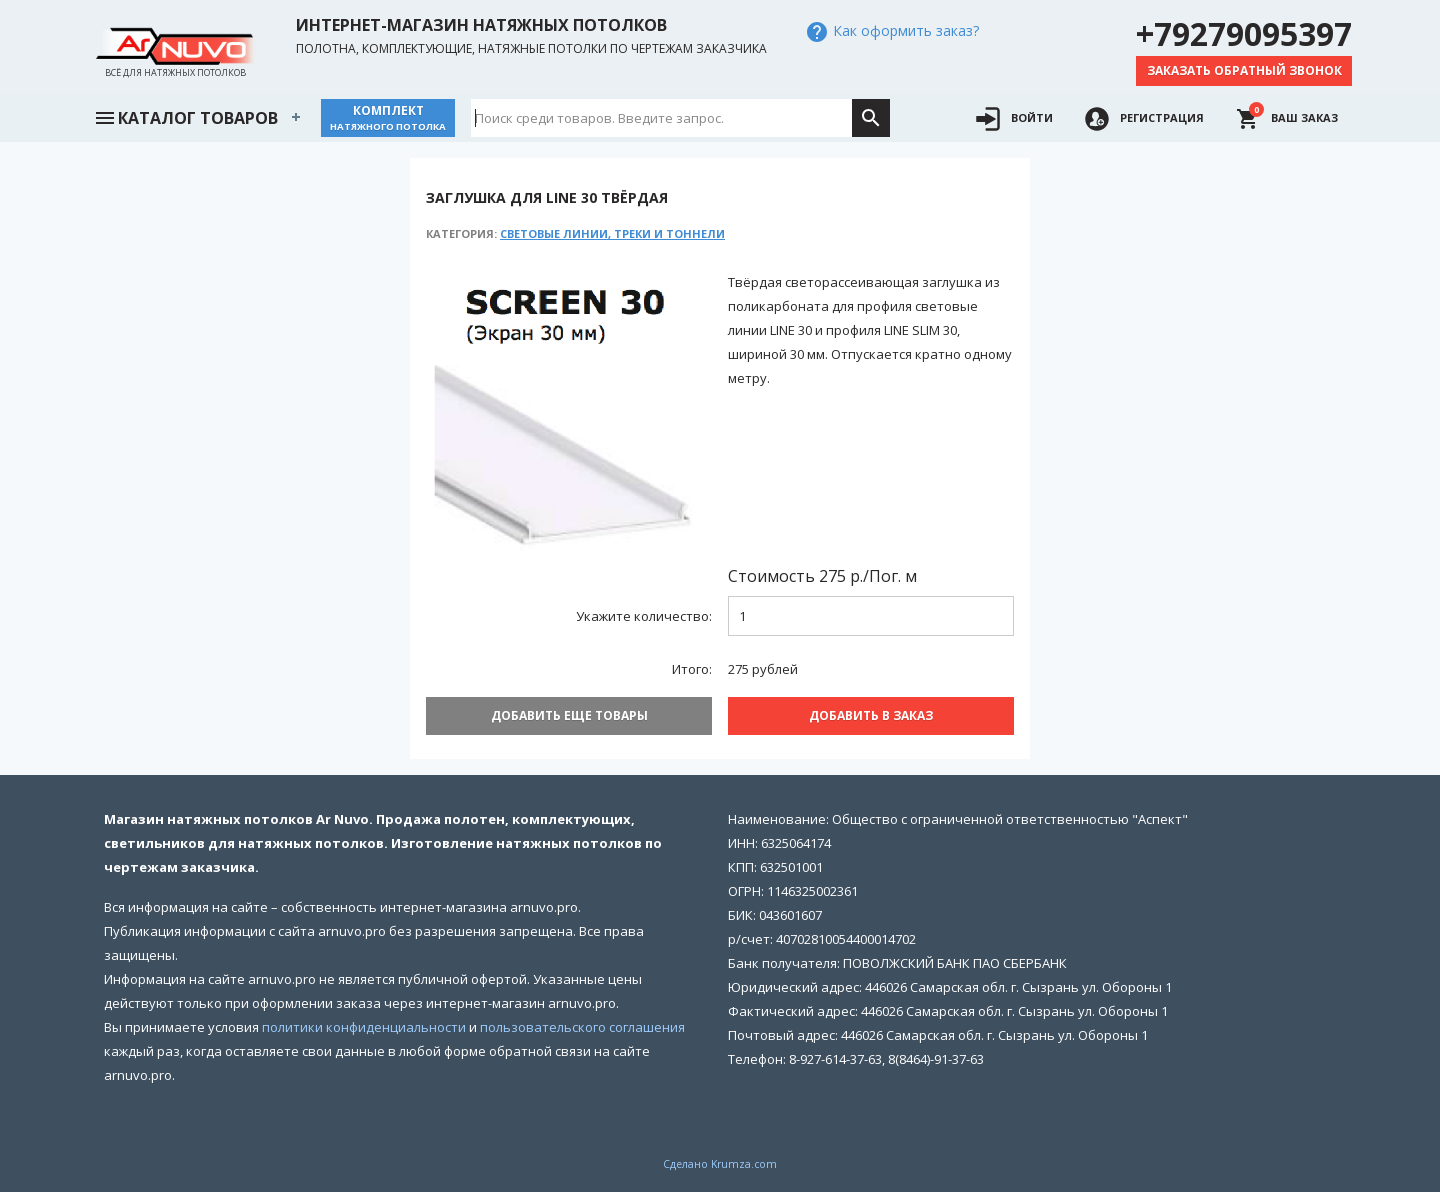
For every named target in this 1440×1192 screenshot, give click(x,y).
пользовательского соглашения (582, 1027)
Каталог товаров (186, 116)
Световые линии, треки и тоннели (612, 233)
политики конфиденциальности (364, 1027)
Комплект (388, 117)
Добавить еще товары (569, 715)
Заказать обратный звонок (1244, 70)
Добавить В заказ (871, 715)
